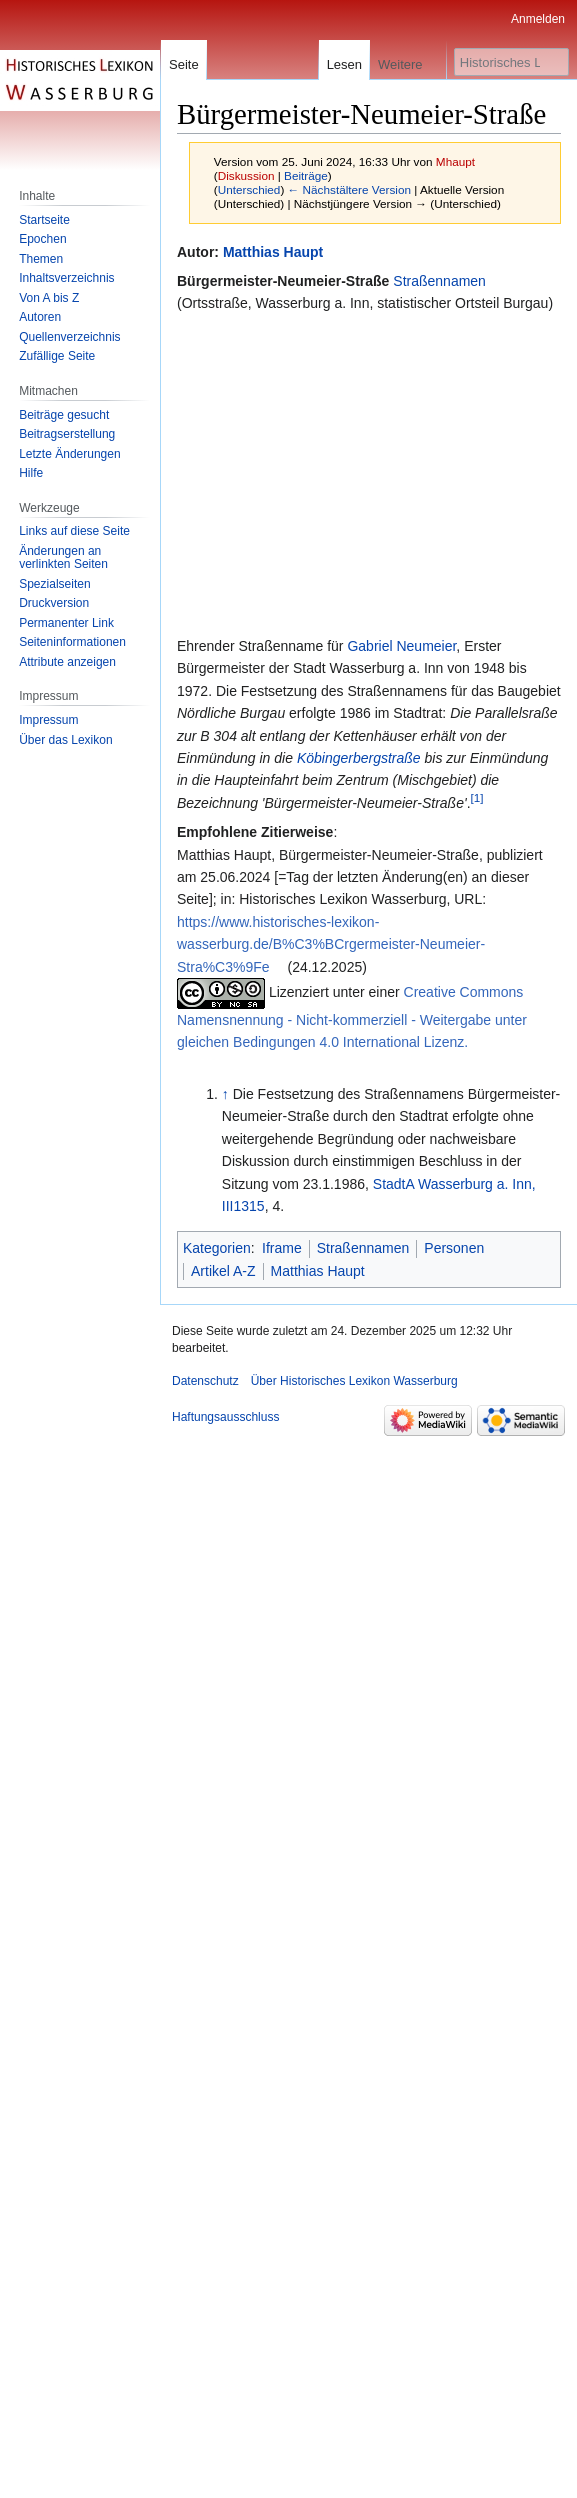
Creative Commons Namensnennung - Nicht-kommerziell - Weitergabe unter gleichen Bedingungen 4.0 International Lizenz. (352, 1017)
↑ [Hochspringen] (225, 1094)
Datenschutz (205, 1381)
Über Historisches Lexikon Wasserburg (354, 1381)
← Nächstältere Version (349, 189)
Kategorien (217, 1248)
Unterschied (249, 189)
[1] (477, 797)
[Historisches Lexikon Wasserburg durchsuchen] (511, 62)
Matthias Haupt (273, 252)
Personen (454, 1248)
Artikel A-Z (223, 1271)
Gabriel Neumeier (401, 646)
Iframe (282, 1248)
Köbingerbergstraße (359, 758)
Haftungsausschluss (225, 1417)
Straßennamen (439, 281)
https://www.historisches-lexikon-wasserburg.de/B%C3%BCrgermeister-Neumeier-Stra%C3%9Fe (331, 944)
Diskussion (246, 175)
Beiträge (306, 175)
